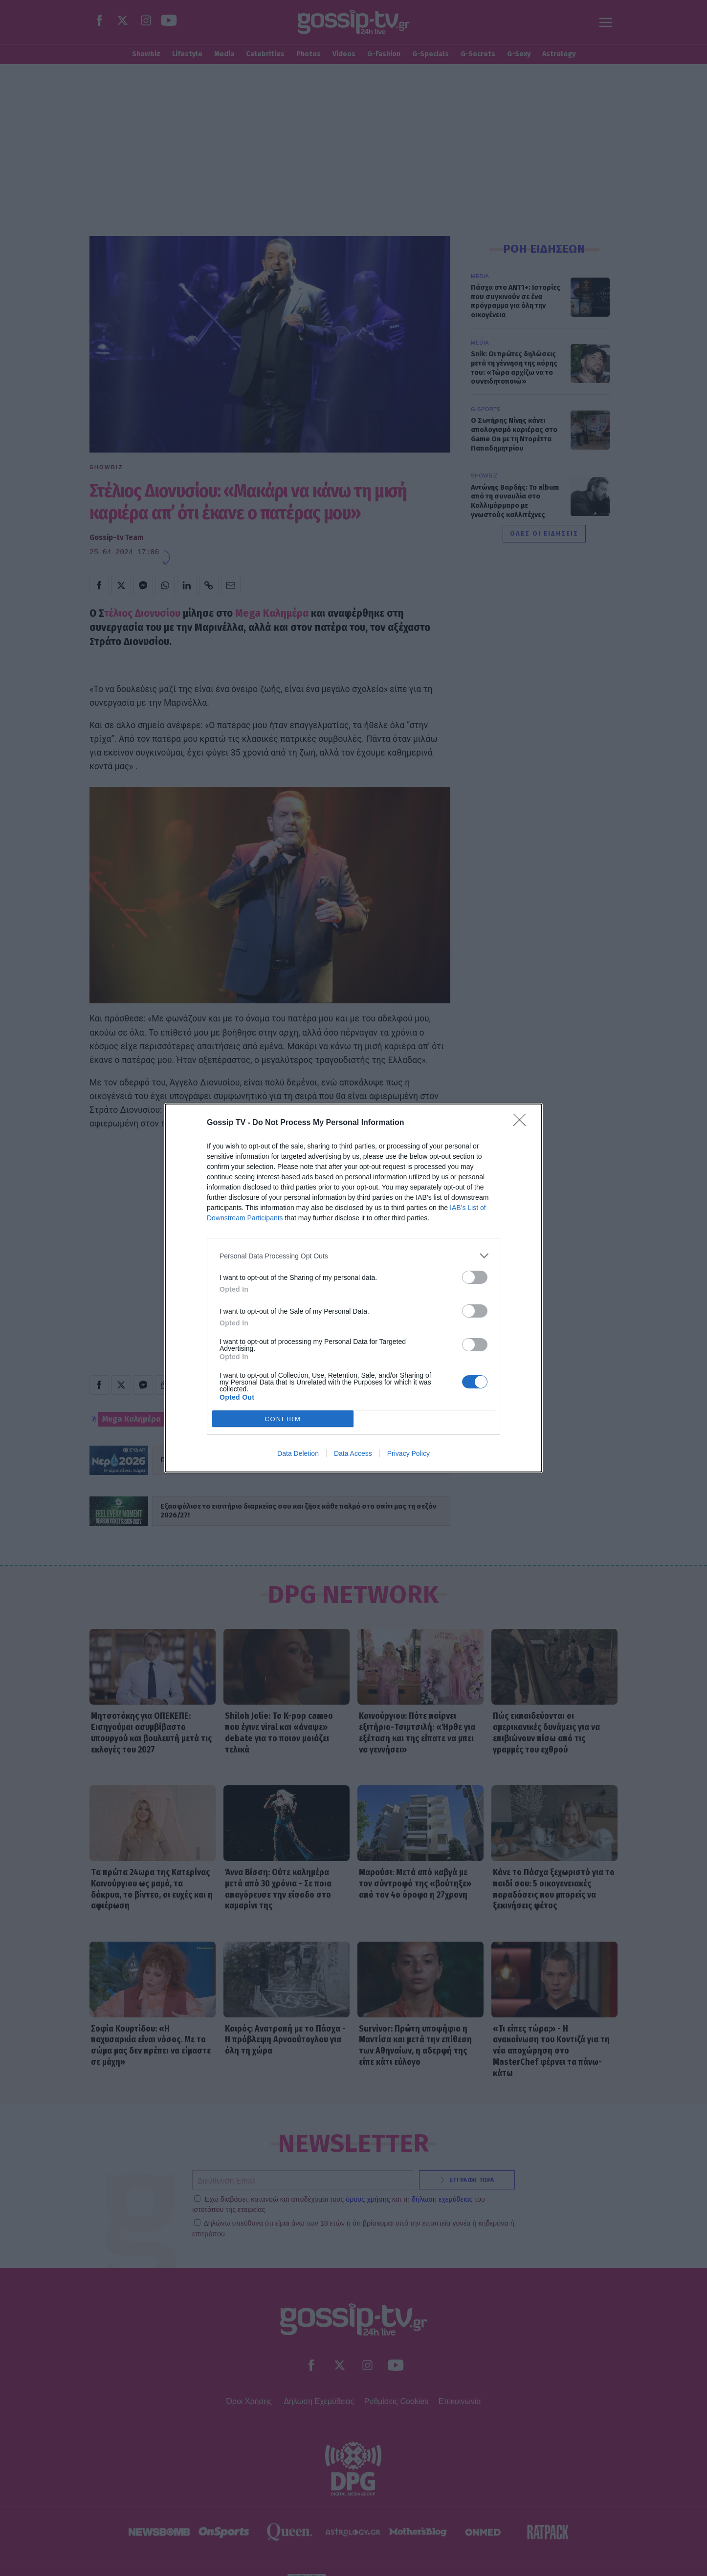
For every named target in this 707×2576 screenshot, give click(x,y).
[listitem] (353, 1256)
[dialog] (353, 1288)
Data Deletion (298, 1453)
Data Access (353, 1453)
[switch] (474, 1277)
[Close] (522, 1123)
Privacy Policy (408, 1453)
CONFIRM (283, 1419)
